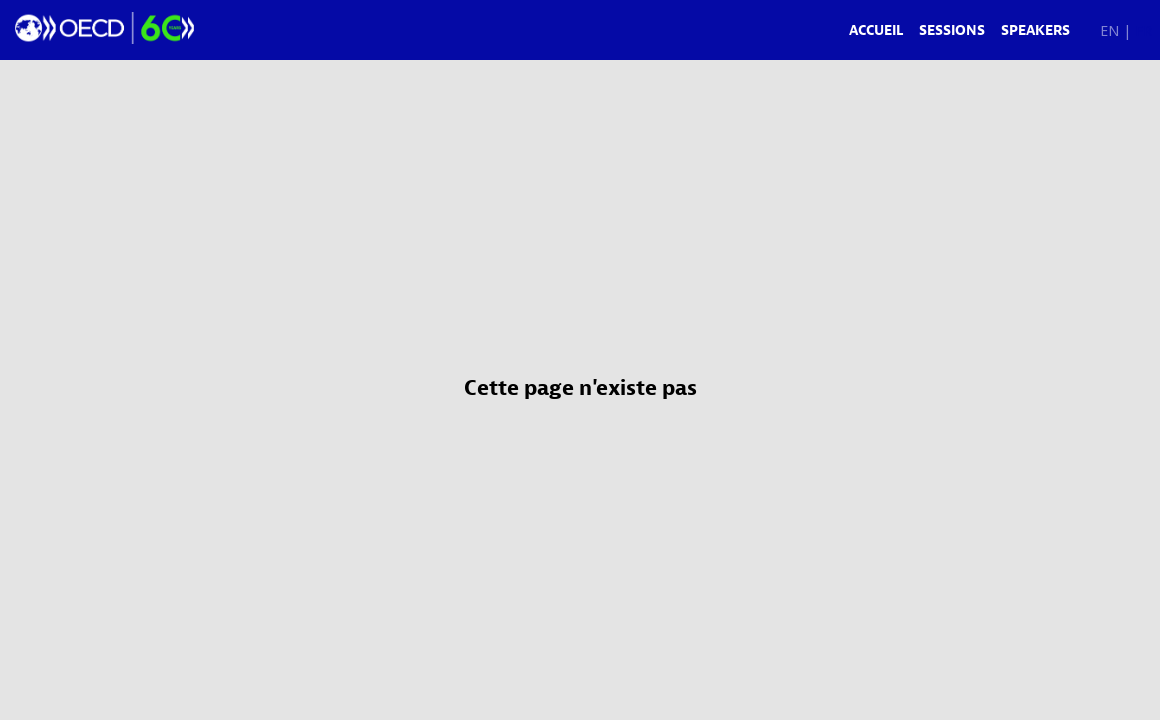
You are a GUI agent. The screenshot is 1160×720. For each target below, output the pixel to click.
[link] (876, 30)
